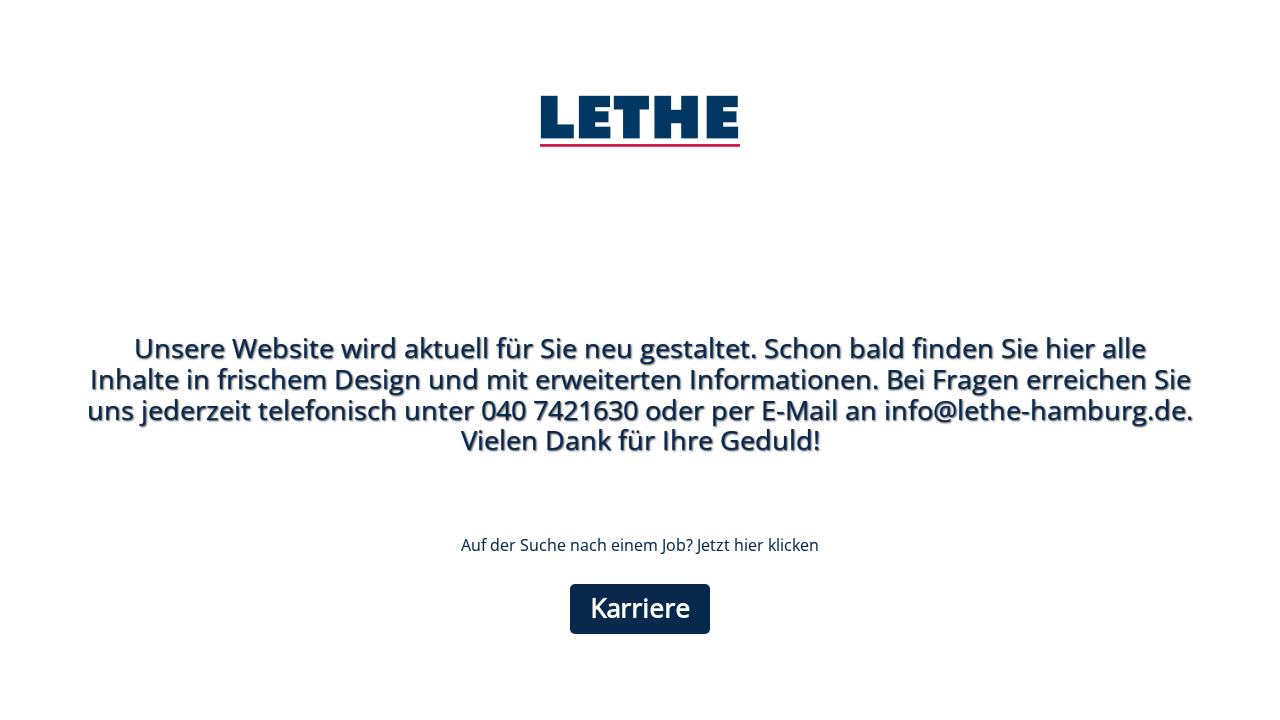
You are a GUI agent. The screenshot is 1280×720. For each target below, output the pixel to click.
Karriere (640, 608)
